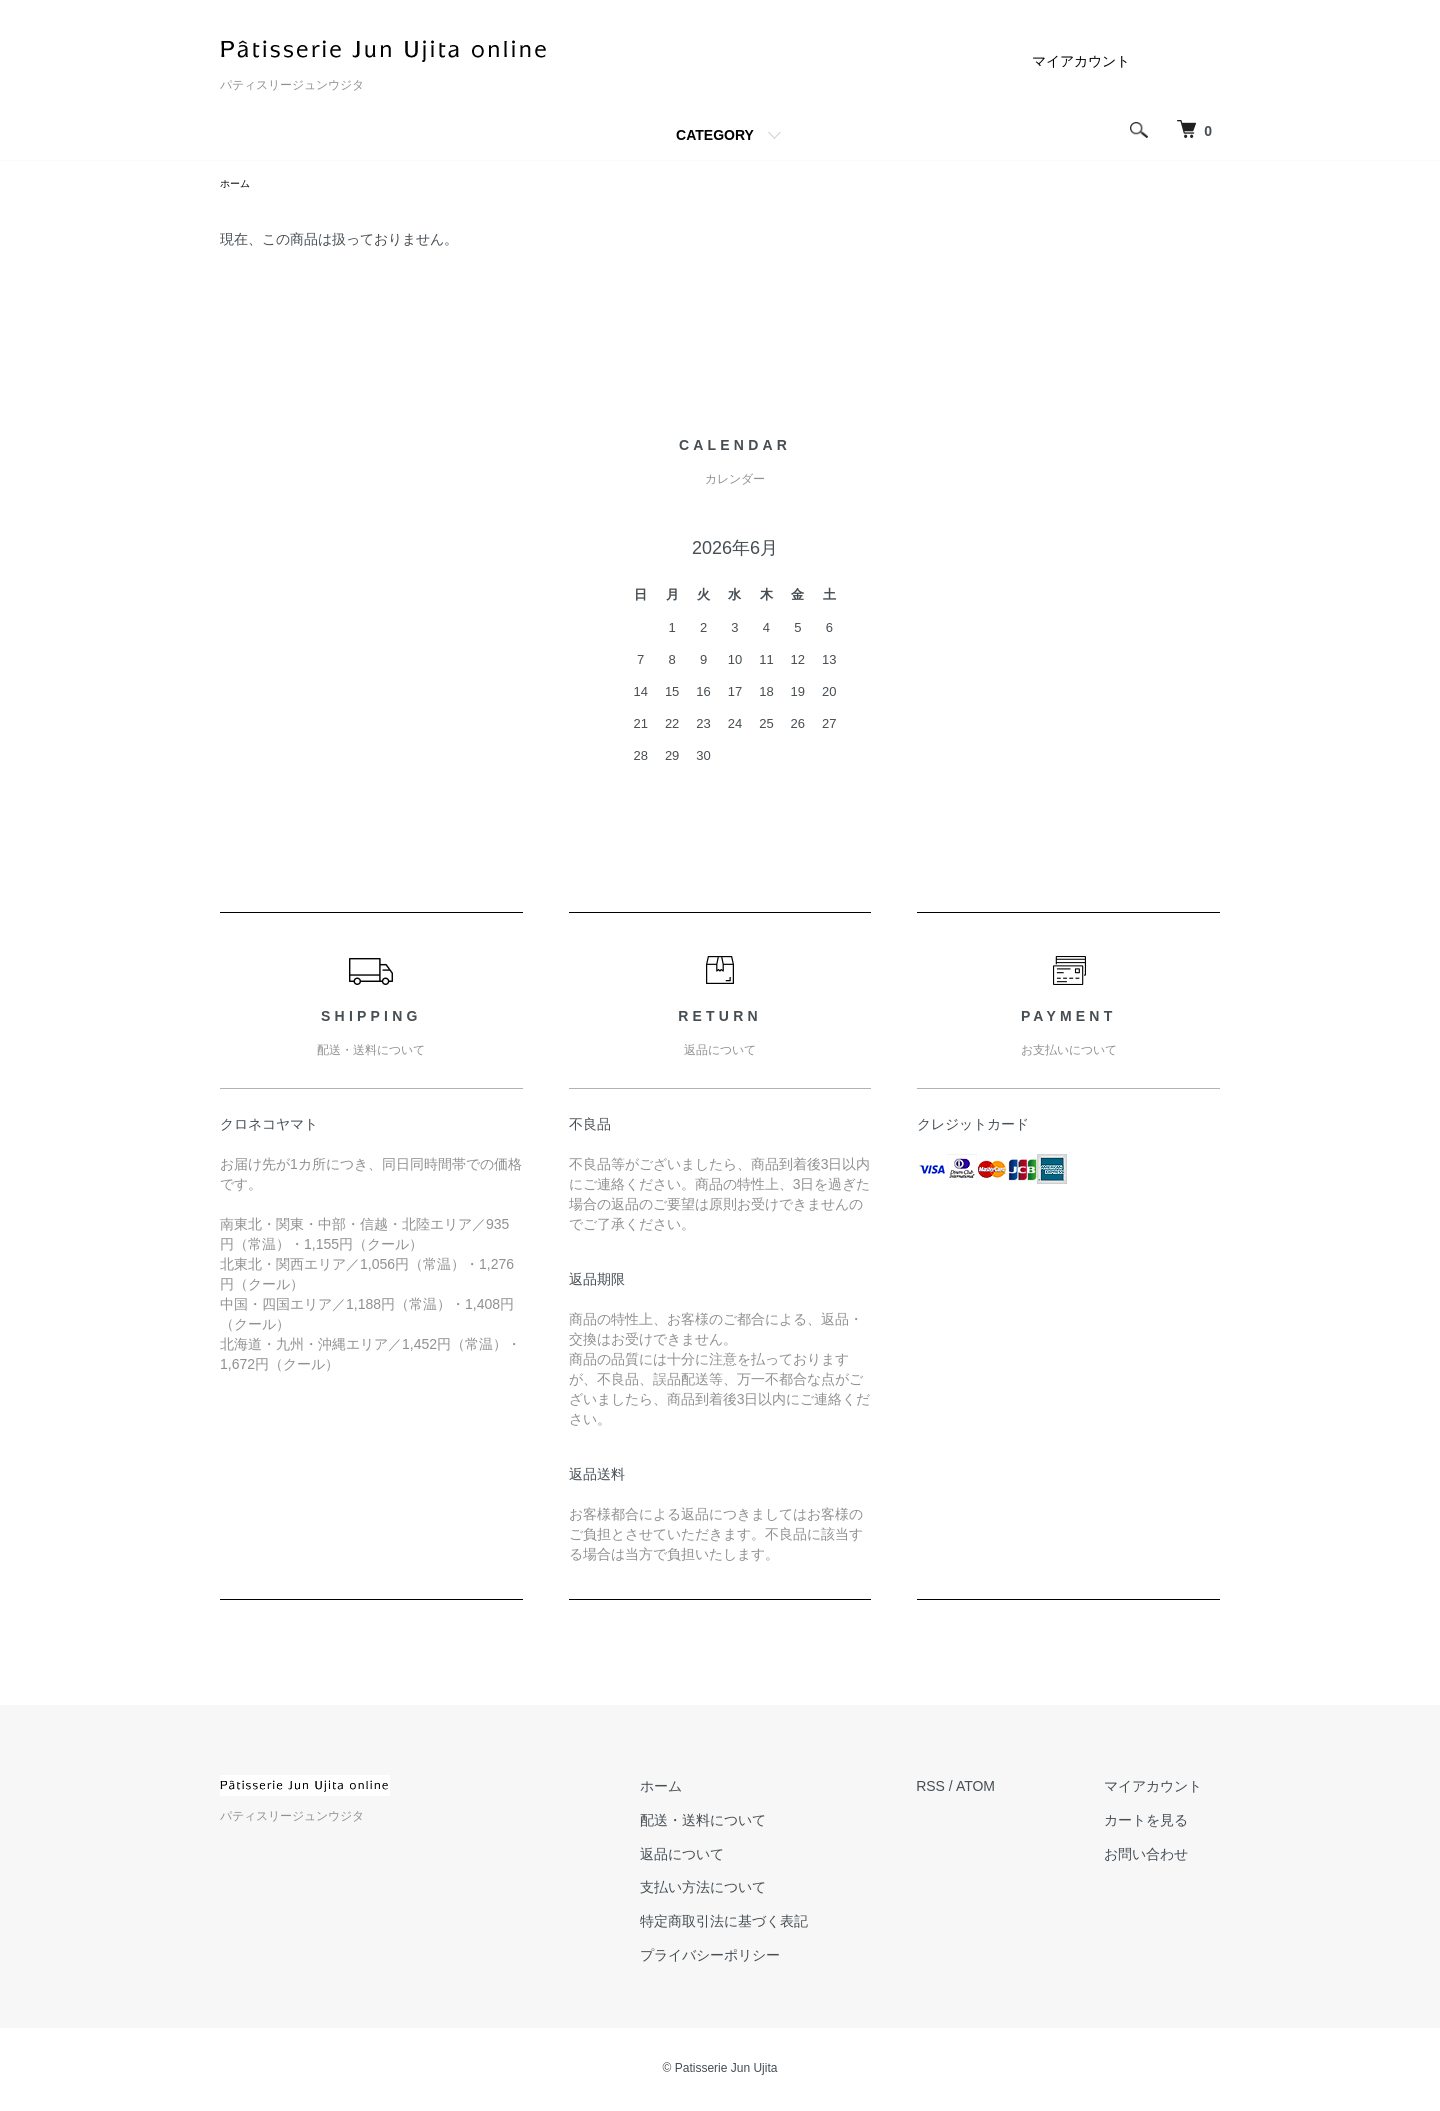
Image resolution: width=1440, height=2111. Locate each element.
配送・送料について (758, 1823)
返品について (737, 1857)
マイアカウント (1081, 61)
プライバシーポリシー (765, 1958)
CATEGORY (715, 135)
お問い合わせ (1164, 1857)
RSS (967, 1789)
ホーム (238, 185)
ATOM (1012, 1789)
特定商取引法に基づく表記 (779, 1924)
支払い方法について (758, 1891)
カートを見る (1164, 1823)
